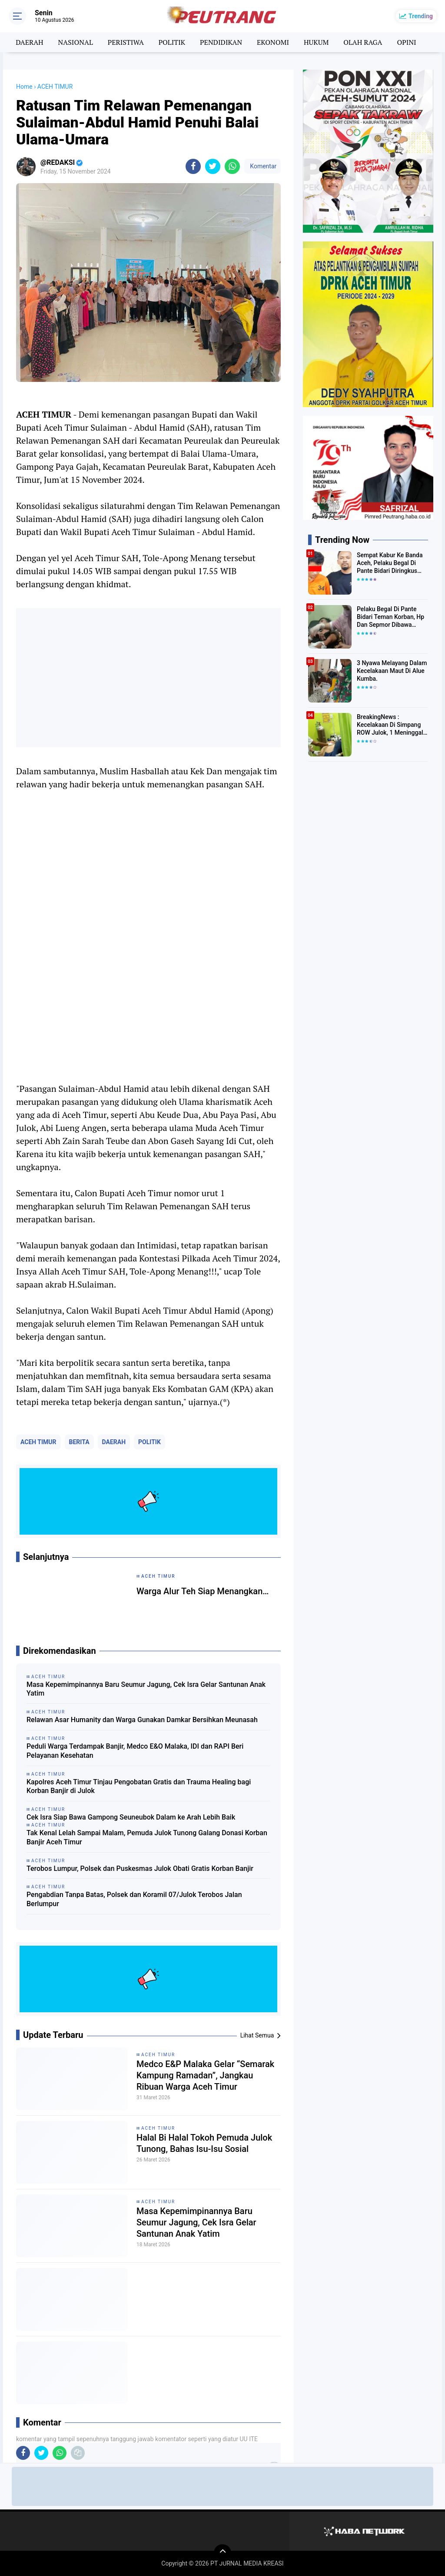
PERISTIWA (126, 42)
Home (24, 86)
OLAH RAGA (362, 42)
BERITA (79, 1442)
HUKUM (316, 42)
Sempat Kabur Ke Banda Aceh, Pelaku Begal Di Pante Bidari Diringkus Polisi (389, 563)
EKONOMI (273, 42)
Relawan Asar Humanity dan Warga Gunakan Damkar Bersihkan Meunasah (142, 1720)
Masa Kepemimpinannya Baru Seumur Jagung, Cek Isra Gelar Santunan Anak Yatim (146, 1689)
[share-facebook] (193, 166)
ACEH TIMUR (38, 1442)
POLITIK (172, 42)
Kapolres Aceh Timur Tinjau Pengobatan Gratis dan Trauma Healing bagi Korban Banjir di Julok (139, 1786)
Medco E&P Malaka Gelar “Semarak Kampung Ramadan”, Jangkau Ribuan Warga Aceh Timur (205, 2075)
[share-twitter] (212, 166)
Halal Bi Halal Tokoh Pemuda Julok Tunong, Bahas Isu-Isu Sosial (204, 2143)
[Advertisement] (148, 678)
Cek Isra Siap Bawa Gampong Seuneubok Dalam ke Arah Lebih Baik (131, 1817)
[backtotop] (222, 2553)
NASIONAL (75, 42)
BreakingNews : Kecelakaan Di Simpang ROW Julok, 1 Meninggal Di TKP (390, 725)
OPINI (406, 42)
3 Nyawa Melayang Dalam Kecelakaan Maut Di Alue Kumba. (392, 670)
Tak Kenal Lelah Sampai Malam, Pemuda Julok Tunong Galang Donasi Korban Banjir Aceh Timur (147, 1837)
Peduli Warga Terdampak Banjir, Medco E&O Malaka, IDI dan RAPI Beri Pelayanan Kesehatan (135, 1751)
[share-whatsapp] (232, 166)
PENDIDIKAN (221, 42)
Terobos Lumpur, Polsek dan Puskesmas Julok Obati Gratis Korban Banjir (140, 1868)
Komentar (262, 166)
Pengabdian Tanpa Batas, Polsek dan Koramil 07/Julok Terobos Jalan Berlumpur (134, 1899)
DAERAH (29, 42)
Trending (420, 16)
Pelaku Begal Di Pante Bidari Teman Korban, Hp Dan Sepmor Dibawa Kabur (390, 617)
